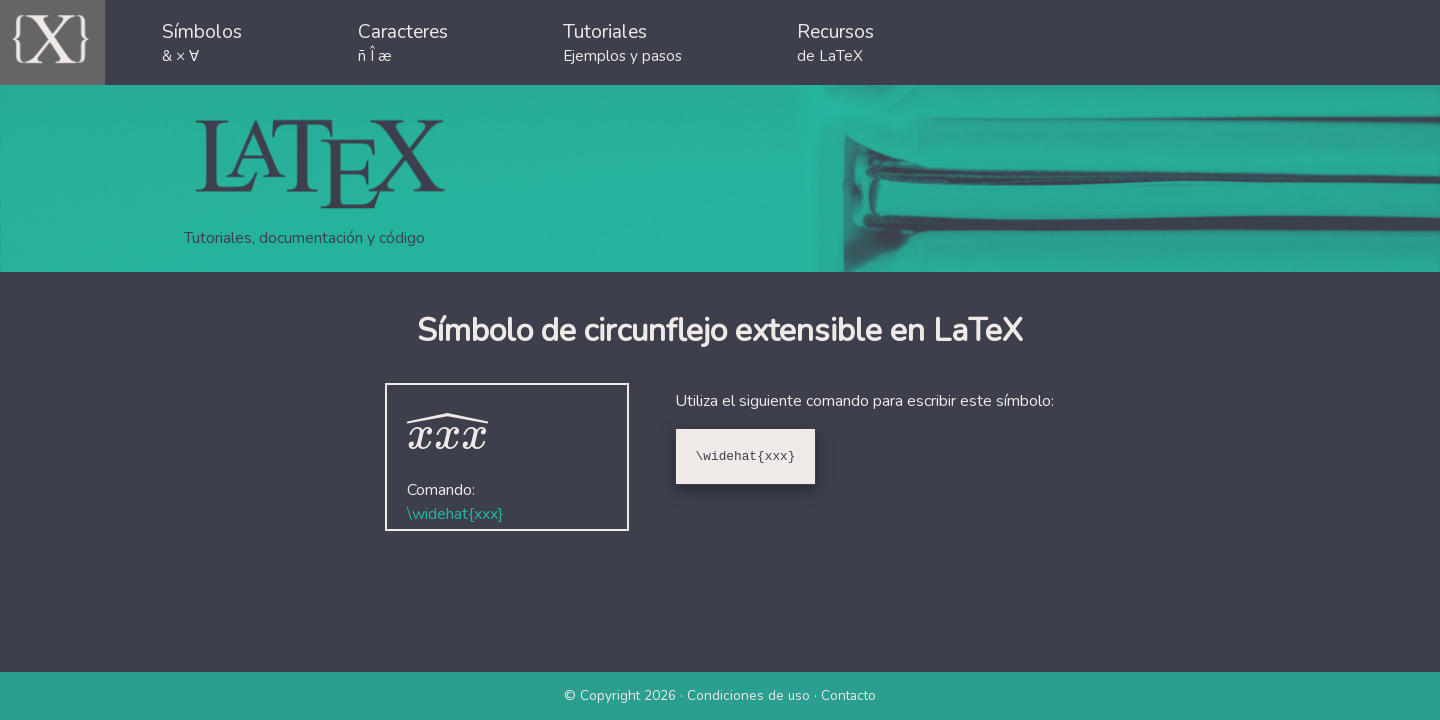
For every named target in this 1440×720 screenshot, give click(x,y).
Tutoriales (622, 42)
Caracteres (403, 42)
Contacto (848, 695)
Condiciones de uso (748, 695)
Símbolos (202, 42)
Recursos (835, 42)
